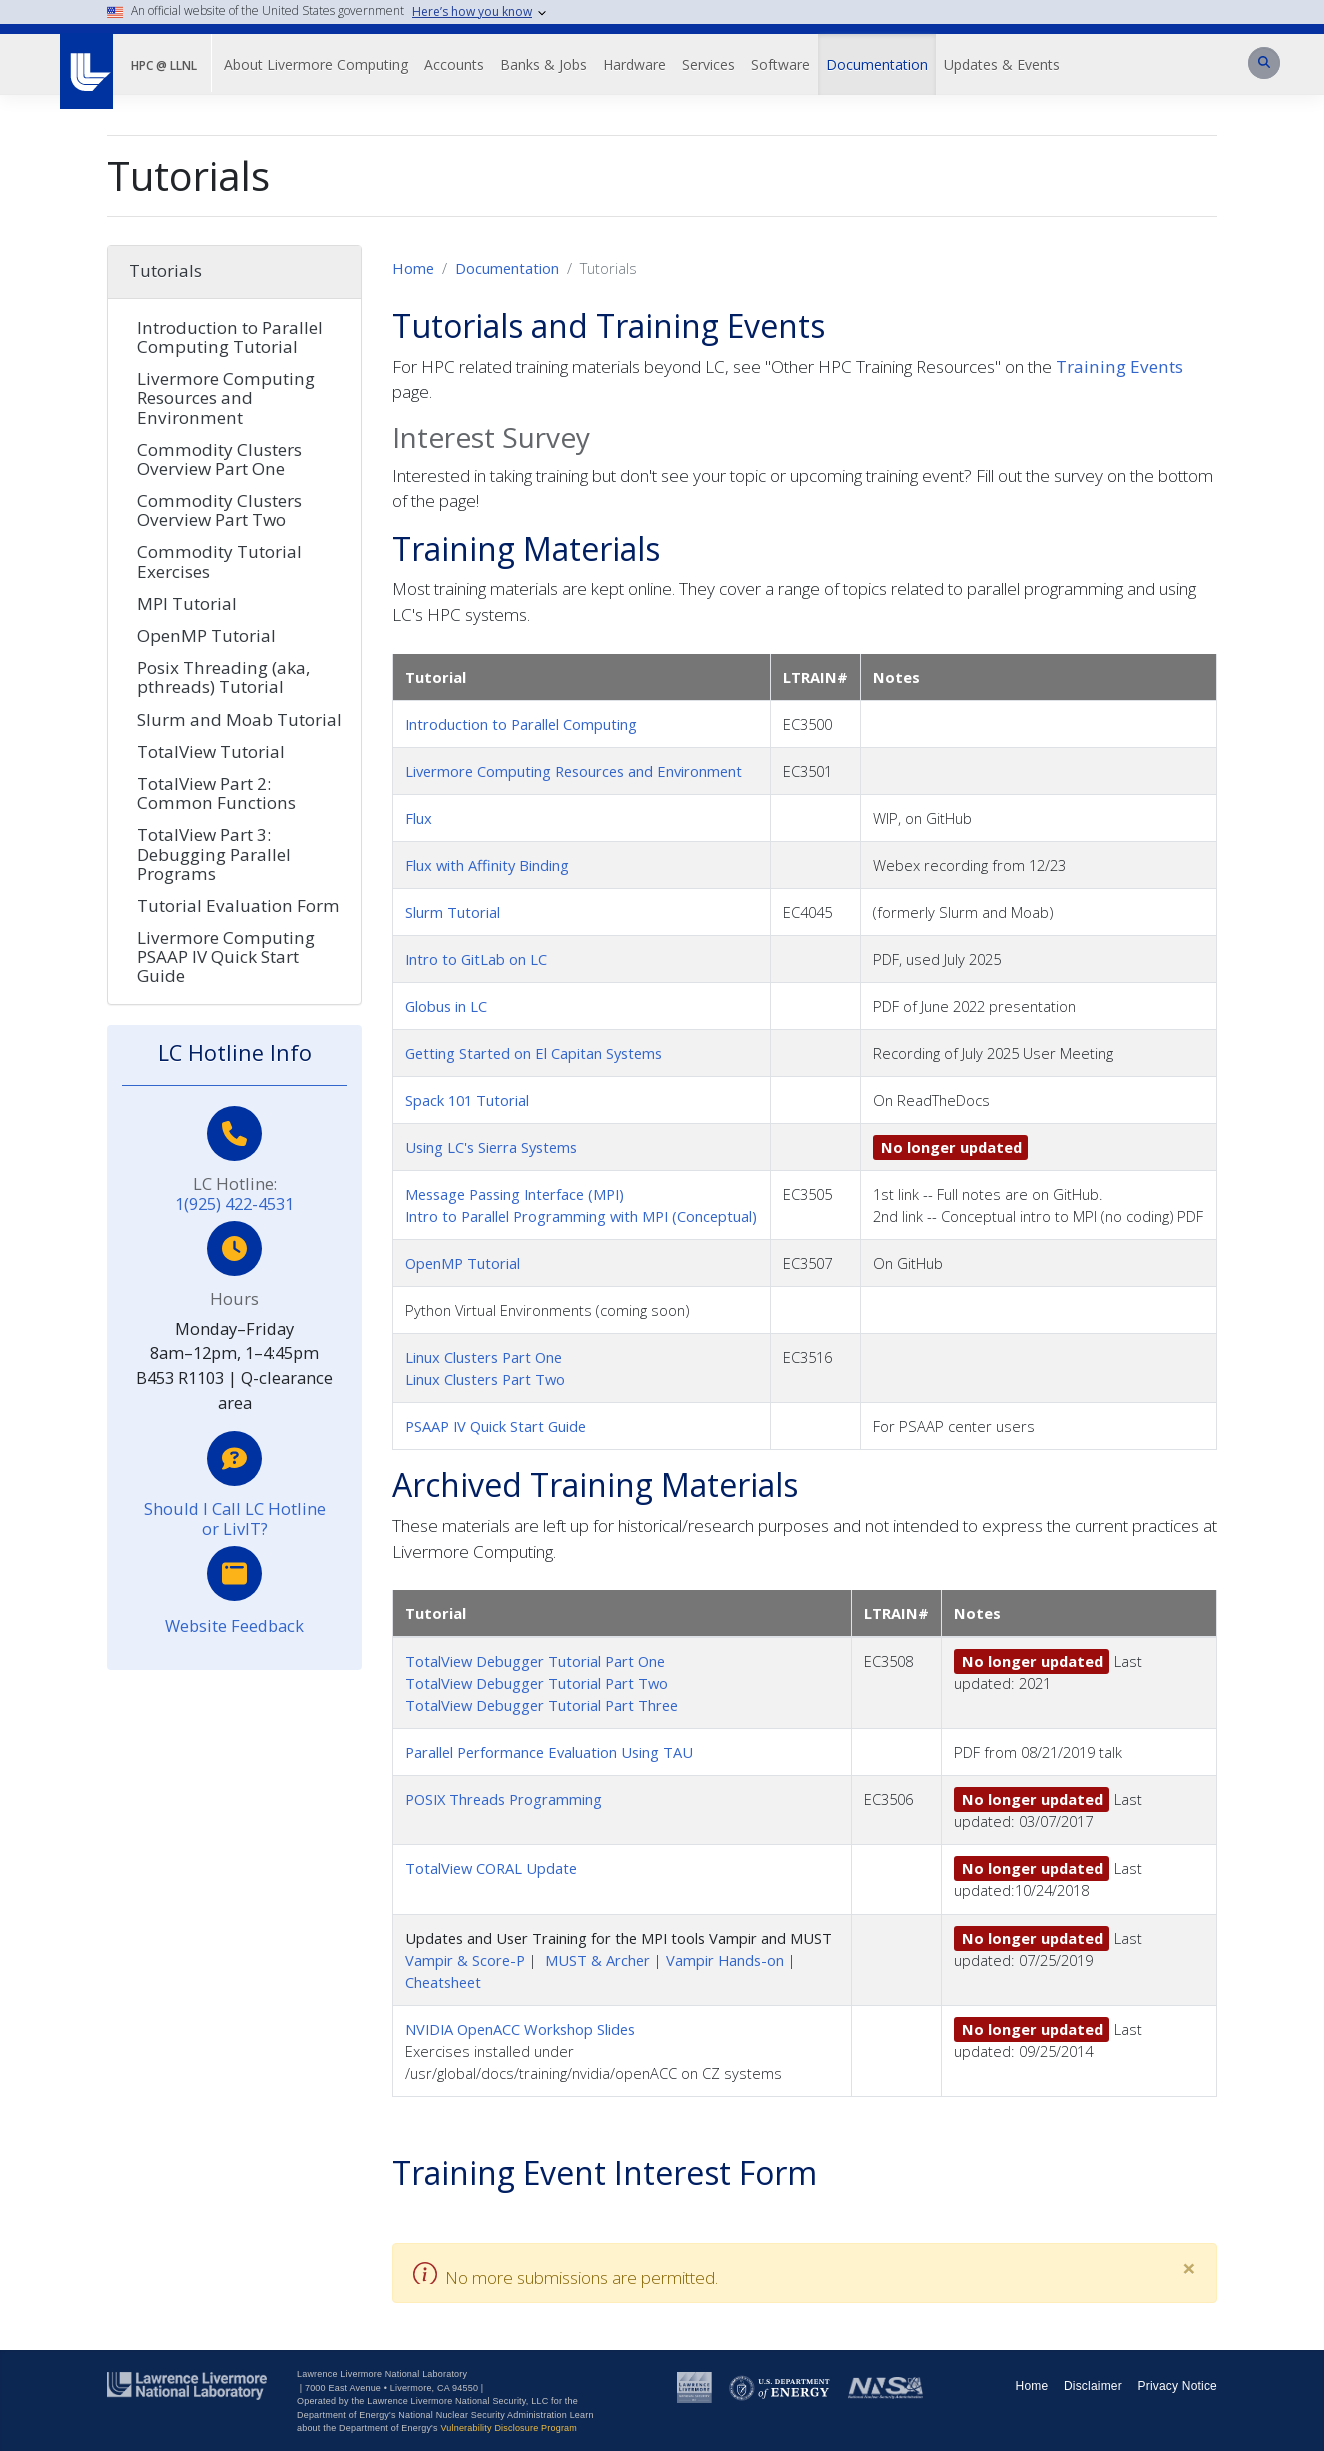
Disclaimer (1093, 2386)
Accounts (454, 64)
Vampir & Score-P (465, 1960)
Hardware (634, 64)
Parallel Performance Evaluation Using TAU (549, 1752)
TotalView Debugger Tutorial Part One (535, 1661)
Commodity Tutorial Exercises (219, 561)
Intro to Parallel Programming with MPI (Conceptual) (581, 1216)
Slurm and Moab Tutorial (239, 719)
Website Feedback (234, 1625)
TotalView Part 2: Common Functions (216, 793)
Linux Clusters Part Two (485, 1379)
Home (413, 268)
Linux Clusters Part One (483, 1357)
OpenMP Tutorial (462, 1263)
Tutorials (165, 270)
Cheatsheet (443, 1982)
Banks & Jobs (543, 64)
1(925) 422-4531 (234, 1203)
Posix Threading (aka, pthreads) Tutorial (223, 677)
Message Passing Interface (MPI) (514, 1194)
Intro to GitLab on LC (476, 959)
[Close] (1189, 2268)
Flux (418, 818)
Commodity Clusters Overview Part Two (219, 510)
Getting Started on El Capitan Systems (533, 1053)
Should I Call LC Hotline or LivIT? (235, 1518)
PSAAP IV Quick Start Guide (495, 1426)
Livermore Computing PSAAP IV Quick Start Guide (226, 956)
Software (780, 64)
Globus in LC (446, 1006)
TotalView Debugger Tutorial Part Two (536, 1683)
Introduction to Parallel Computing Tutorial (230, 337)
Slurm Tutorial (452, 912)
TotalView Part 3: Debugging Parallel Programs (214, 853)
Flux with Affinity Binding (487, 865)
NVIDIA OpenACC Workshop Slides (520, 2029)
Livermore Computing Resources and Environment (573, 771)
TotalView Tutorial (211, 751)
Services (708, 64)
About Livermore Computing (316, 64)
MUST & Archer (597, 1960)
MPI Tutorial (187, 603)
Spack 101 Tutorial (467, 1100)
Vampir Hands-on (725, 1960)
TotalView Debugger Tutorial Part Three (541, 1705)
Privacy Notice (1178, 2386)
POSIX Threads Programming (503, 1799)
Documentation (877, 64)
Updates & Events (1002, 64)
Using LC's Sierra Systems (491, 1147)
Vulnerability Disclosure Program (508, 2428)
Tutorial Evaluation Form (238, 905)
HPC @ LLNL (164, 65)
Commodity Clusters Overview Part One (219, 459)
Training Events (1119, 366)
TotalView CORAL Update (491, 1868)
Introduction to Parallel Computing (521, 724)
